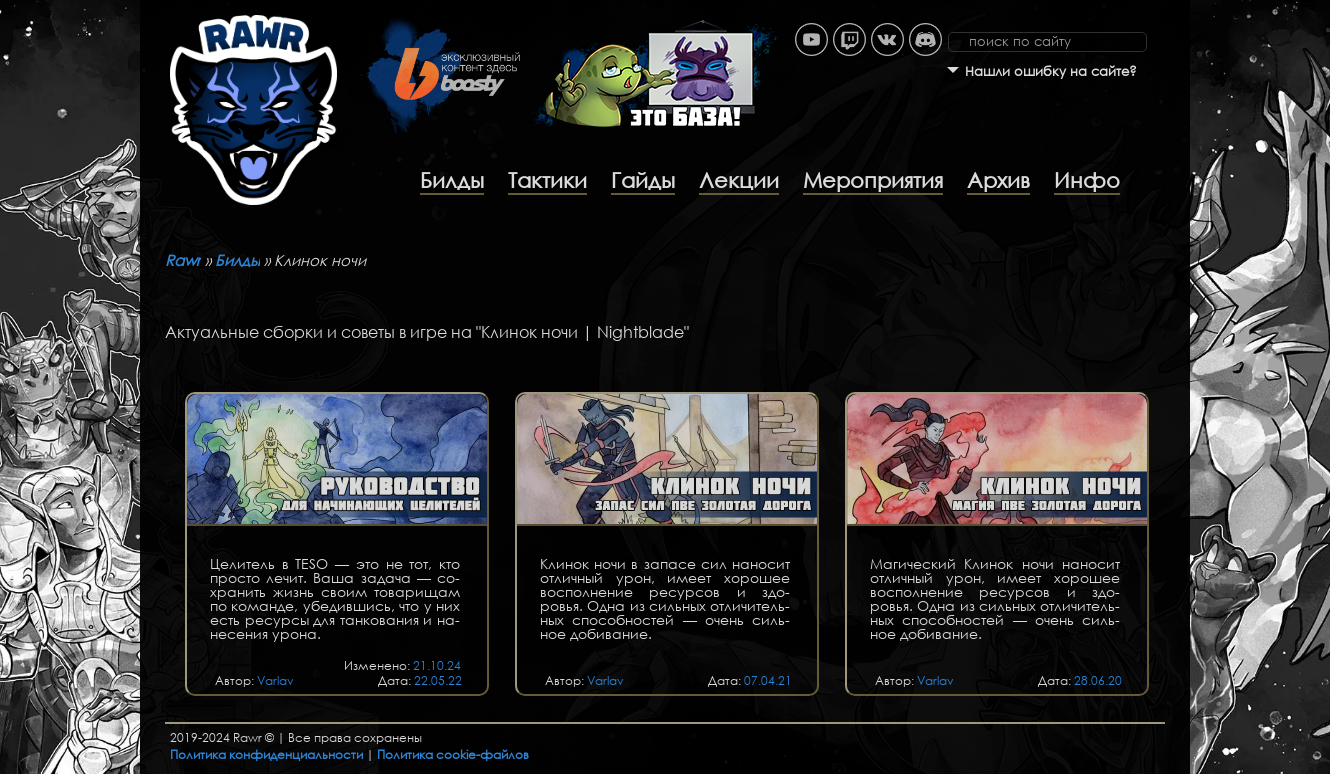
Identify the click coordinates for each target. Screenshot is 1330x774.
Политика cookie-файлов (453, 754)
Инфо (1087, 180)
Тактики (547, 180)
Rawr (183, 260)
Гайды (643, 180)
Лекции (739, 180)
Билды (452, 180)
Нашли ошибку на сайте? (1051, 71)
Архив (998, 180)
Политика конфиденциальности (266, 754)
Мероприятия (873, 180)
